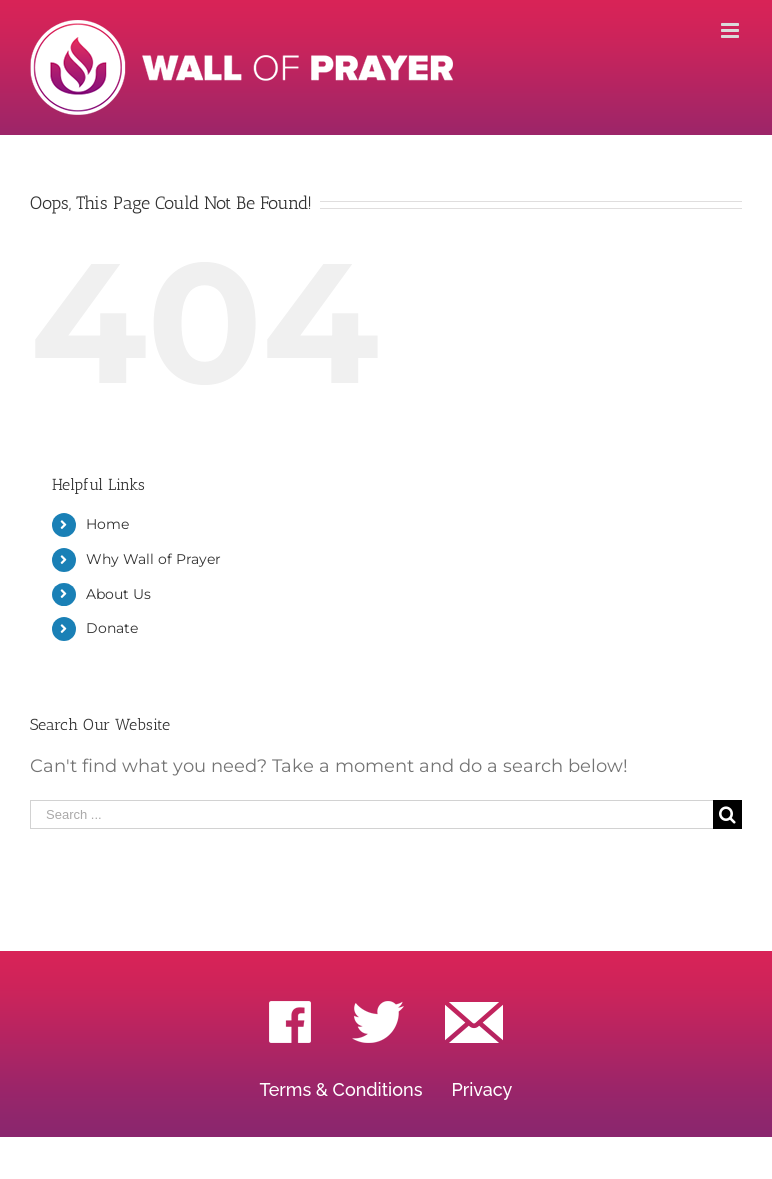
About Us (118, 594)
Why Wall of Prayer (153, 559)
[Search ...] (371, 814)
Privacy (481, 1089)
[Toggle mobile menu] (731, 30)
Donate (112, 628)
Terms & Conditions (341, 1089)
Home (107, 524)
